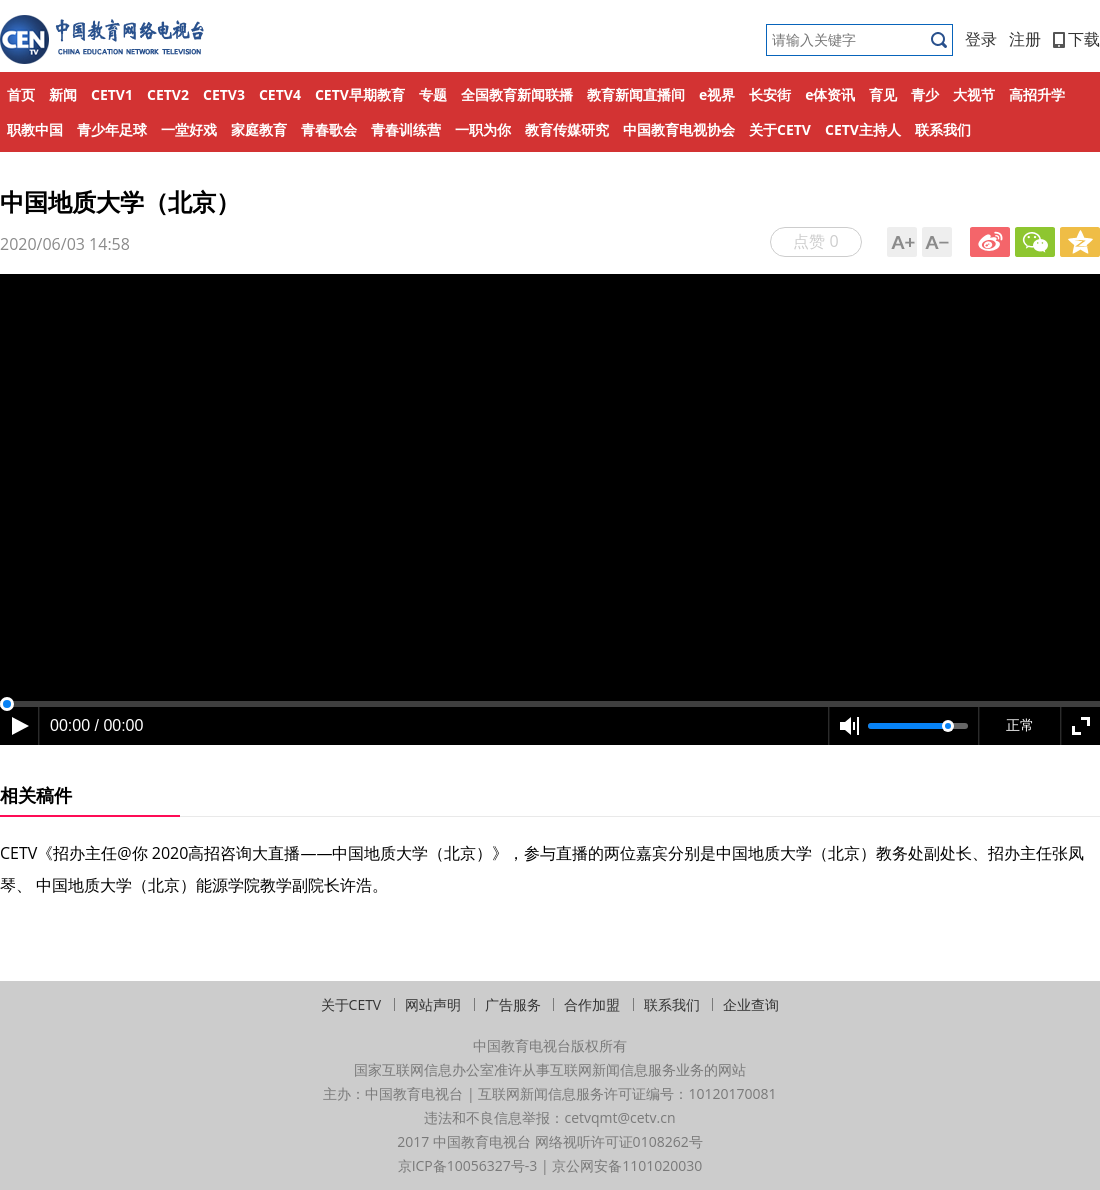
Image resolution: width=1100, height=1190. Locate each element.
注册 (1025, 39)
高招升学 (1037, 94)
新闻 (63, 94)
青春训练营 (406, 129)
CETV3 (224, 94)
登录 (981, 39)
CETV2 (168, 94)
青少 (925, 94)
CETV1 (112, 94)
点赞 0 (815, 241)
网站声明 (433, 1004)
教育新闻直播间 (636, 94)
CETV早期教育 (360, 94)
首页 (21, 94)
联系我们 (943, 129)
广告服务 (513, 1004)
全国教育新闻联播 (517, 94)
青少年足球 (112, 129)
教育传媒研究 (567, 129)
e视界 (717, 94)
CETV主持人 (863, 129)
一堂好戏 (189, 129)
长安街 (770, 94)
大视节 (974, 94)
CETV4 (280, 94)
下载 (1076, 39)
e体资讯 (830, 94)
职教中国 (35, 129)
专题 (433, 94)
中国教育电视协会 (679, 129)
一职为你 (483, 129)
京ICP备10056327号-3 (468, 1165)
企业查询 (751, 1004)
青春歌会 (329, 129)
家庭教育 (259, 129)
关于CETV (780, 129)
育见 (883, 94)
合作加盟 (592, 1004)
